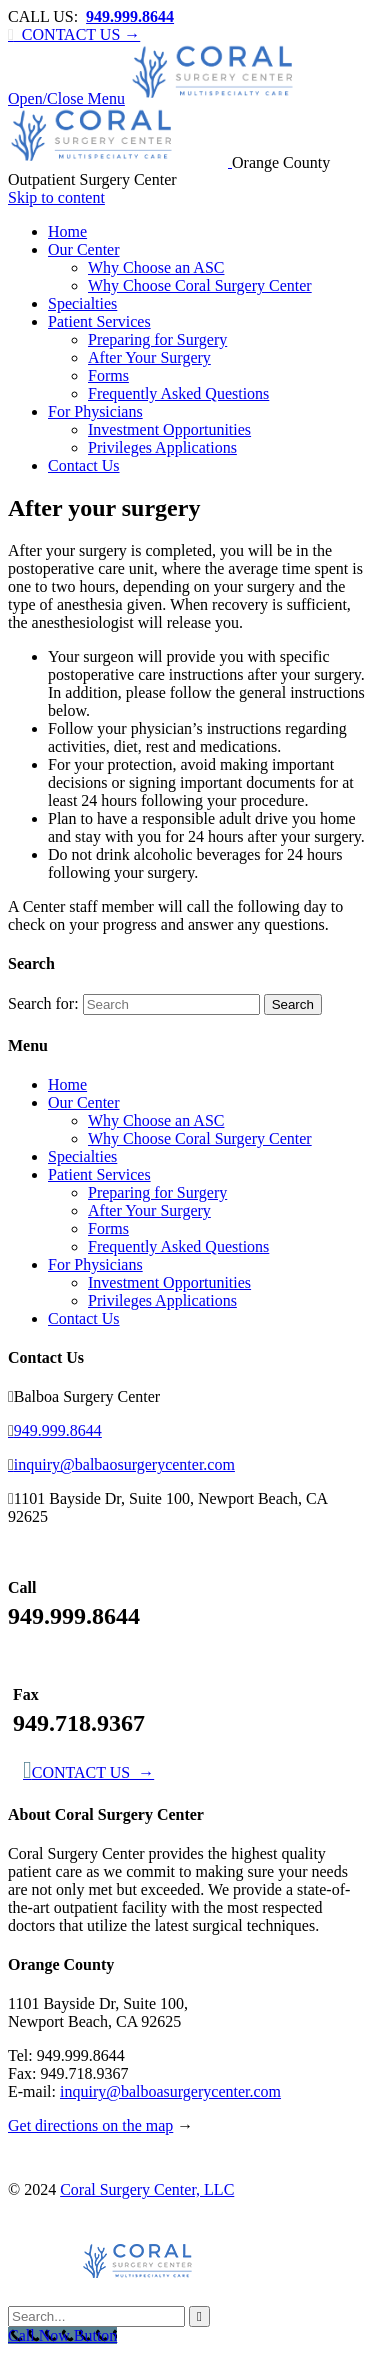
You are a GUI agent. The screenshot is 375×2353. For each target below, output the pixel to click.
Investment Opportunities (169, 1282)
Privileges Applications (162, 1300)
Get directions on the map (90, 2125)
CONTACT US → (74, 34)
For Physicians (95, 1264)
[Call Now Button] (62, 2335)
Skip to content (56, 197)
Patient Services (99, 1174)
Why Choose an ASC (156, 1120)
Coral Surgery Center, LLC (147, 2189)
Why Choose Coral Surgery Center (200, 1138)
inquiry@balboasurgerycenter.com (170, 2091)
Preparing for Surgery (157, 1192)
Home (67, 1084)
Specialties (82, 1156)
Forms (108, 1228)
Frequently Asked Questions (178, 1246)
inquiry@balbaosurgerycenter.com (121, 1464)
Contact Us (84, 1318)
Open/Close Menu (66, 98)
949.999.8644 (55, 1430)
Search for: (43, 1003)
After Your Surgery (149, 1210)
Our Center (84, 1102)
